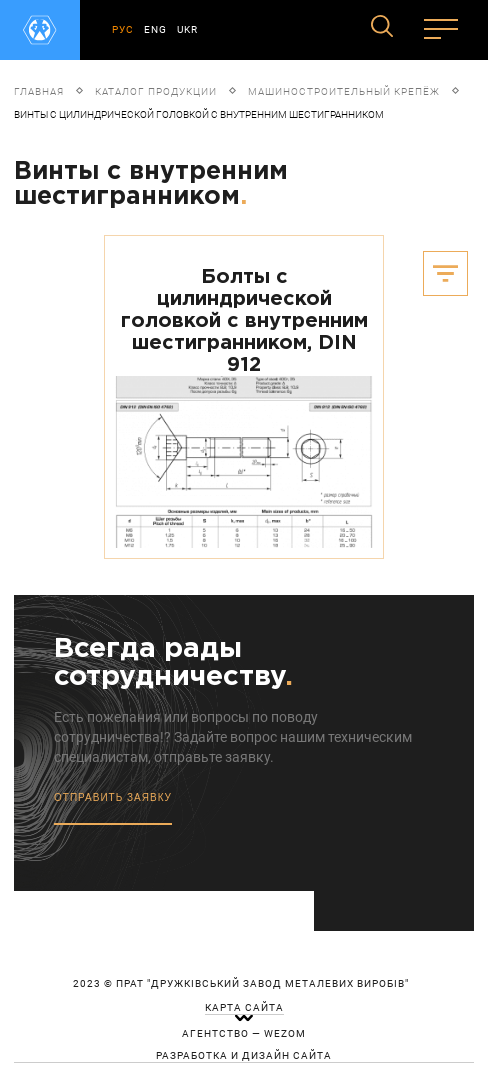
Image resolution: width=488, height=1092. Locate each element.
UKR (187, 29)
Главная (39, 91)
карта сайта (244, 1008)
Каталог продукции (156, 91)
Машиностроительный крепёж (344, 91)
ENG (155, 29)
